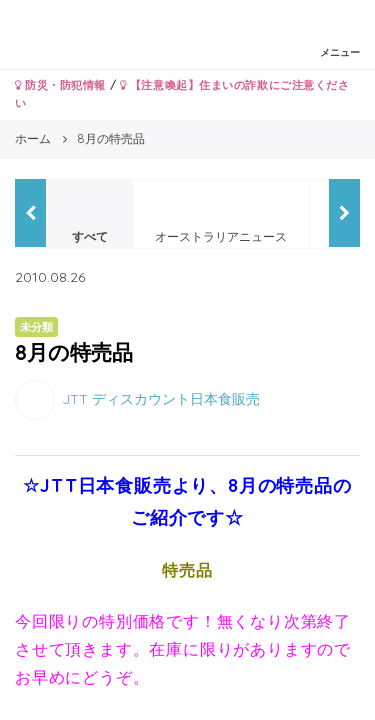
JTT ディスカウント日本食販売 (161, 398)
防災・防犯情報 (60, 85)
